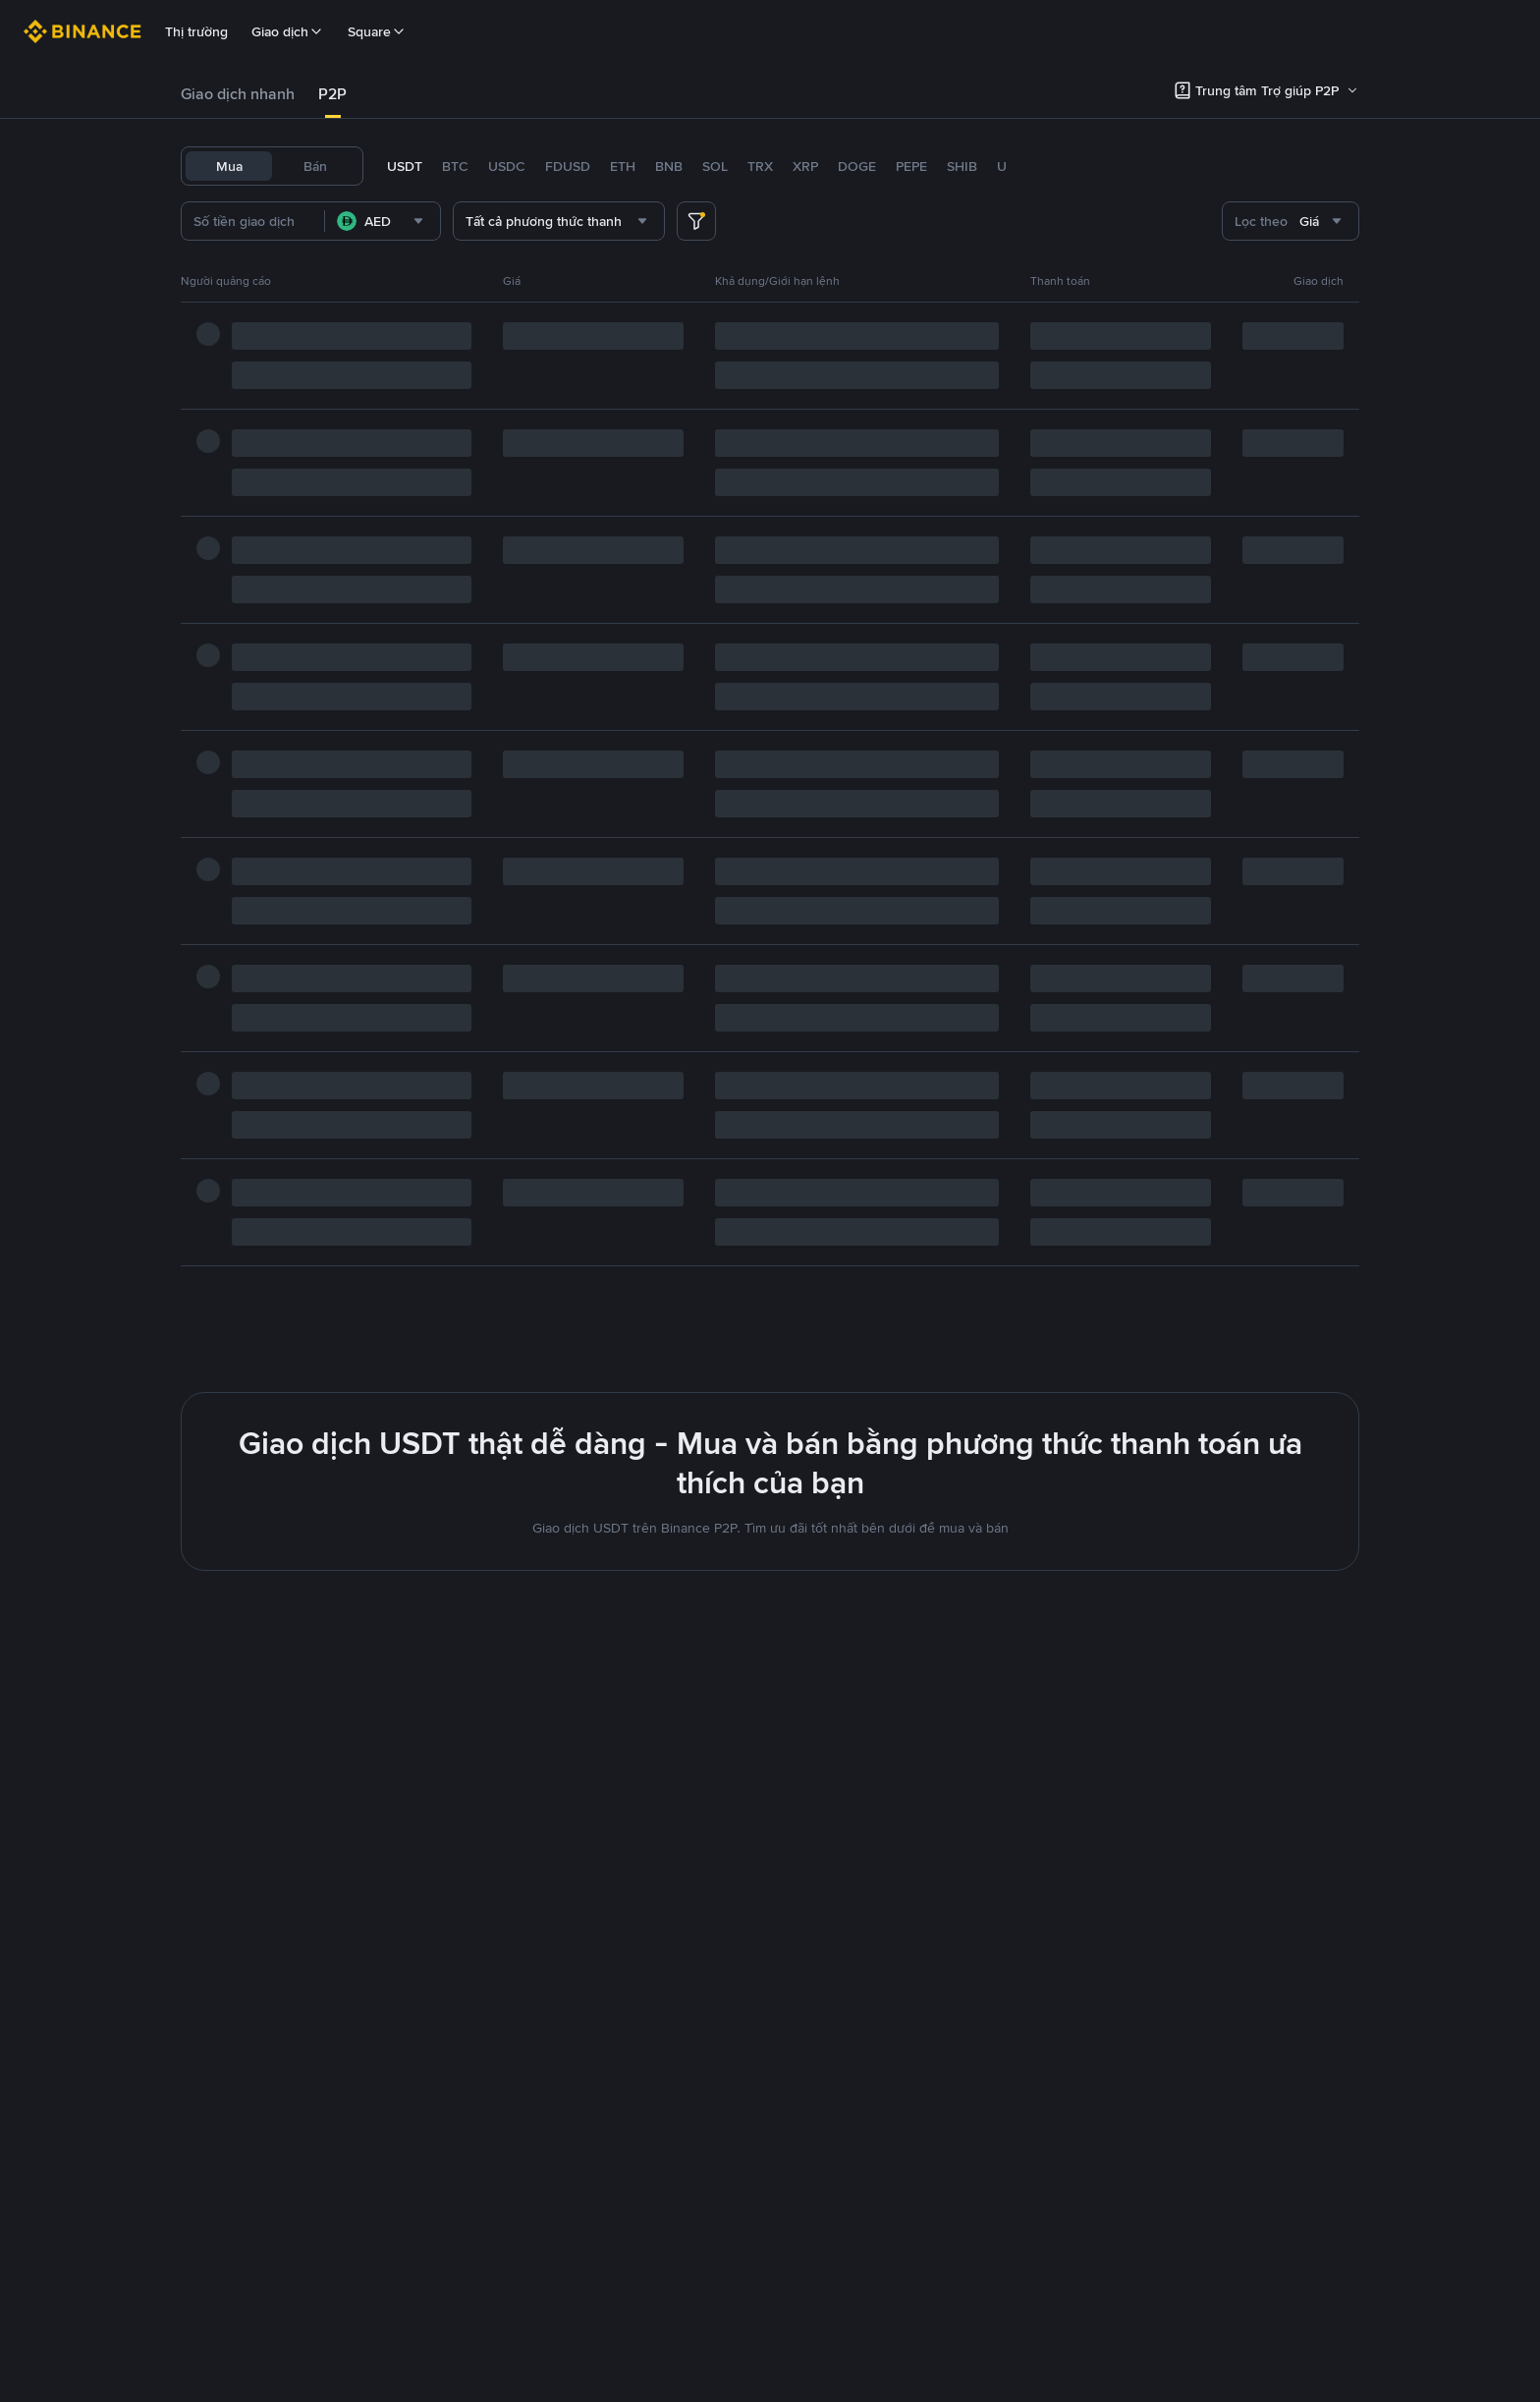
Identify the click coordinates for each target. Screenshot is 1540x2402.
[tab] (238, 94)
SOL (715, 166)
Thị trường (196, 31)
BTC (455, 166)
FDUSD (567, 166)
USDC (506, 166)
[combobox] (414, 221)
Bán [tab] (315, 166)
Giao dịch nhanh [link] (238, 94)
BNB (669, 166)
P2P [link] (332, 94)
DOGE (857, 166)
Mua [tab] (229, 166)
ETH (622, 166)
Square (377, 31)
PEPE (911, 166)
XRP (805, 166)
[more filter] (696, 221)
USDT (404, 166)
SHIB (962, 166)
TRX (760, 166)
